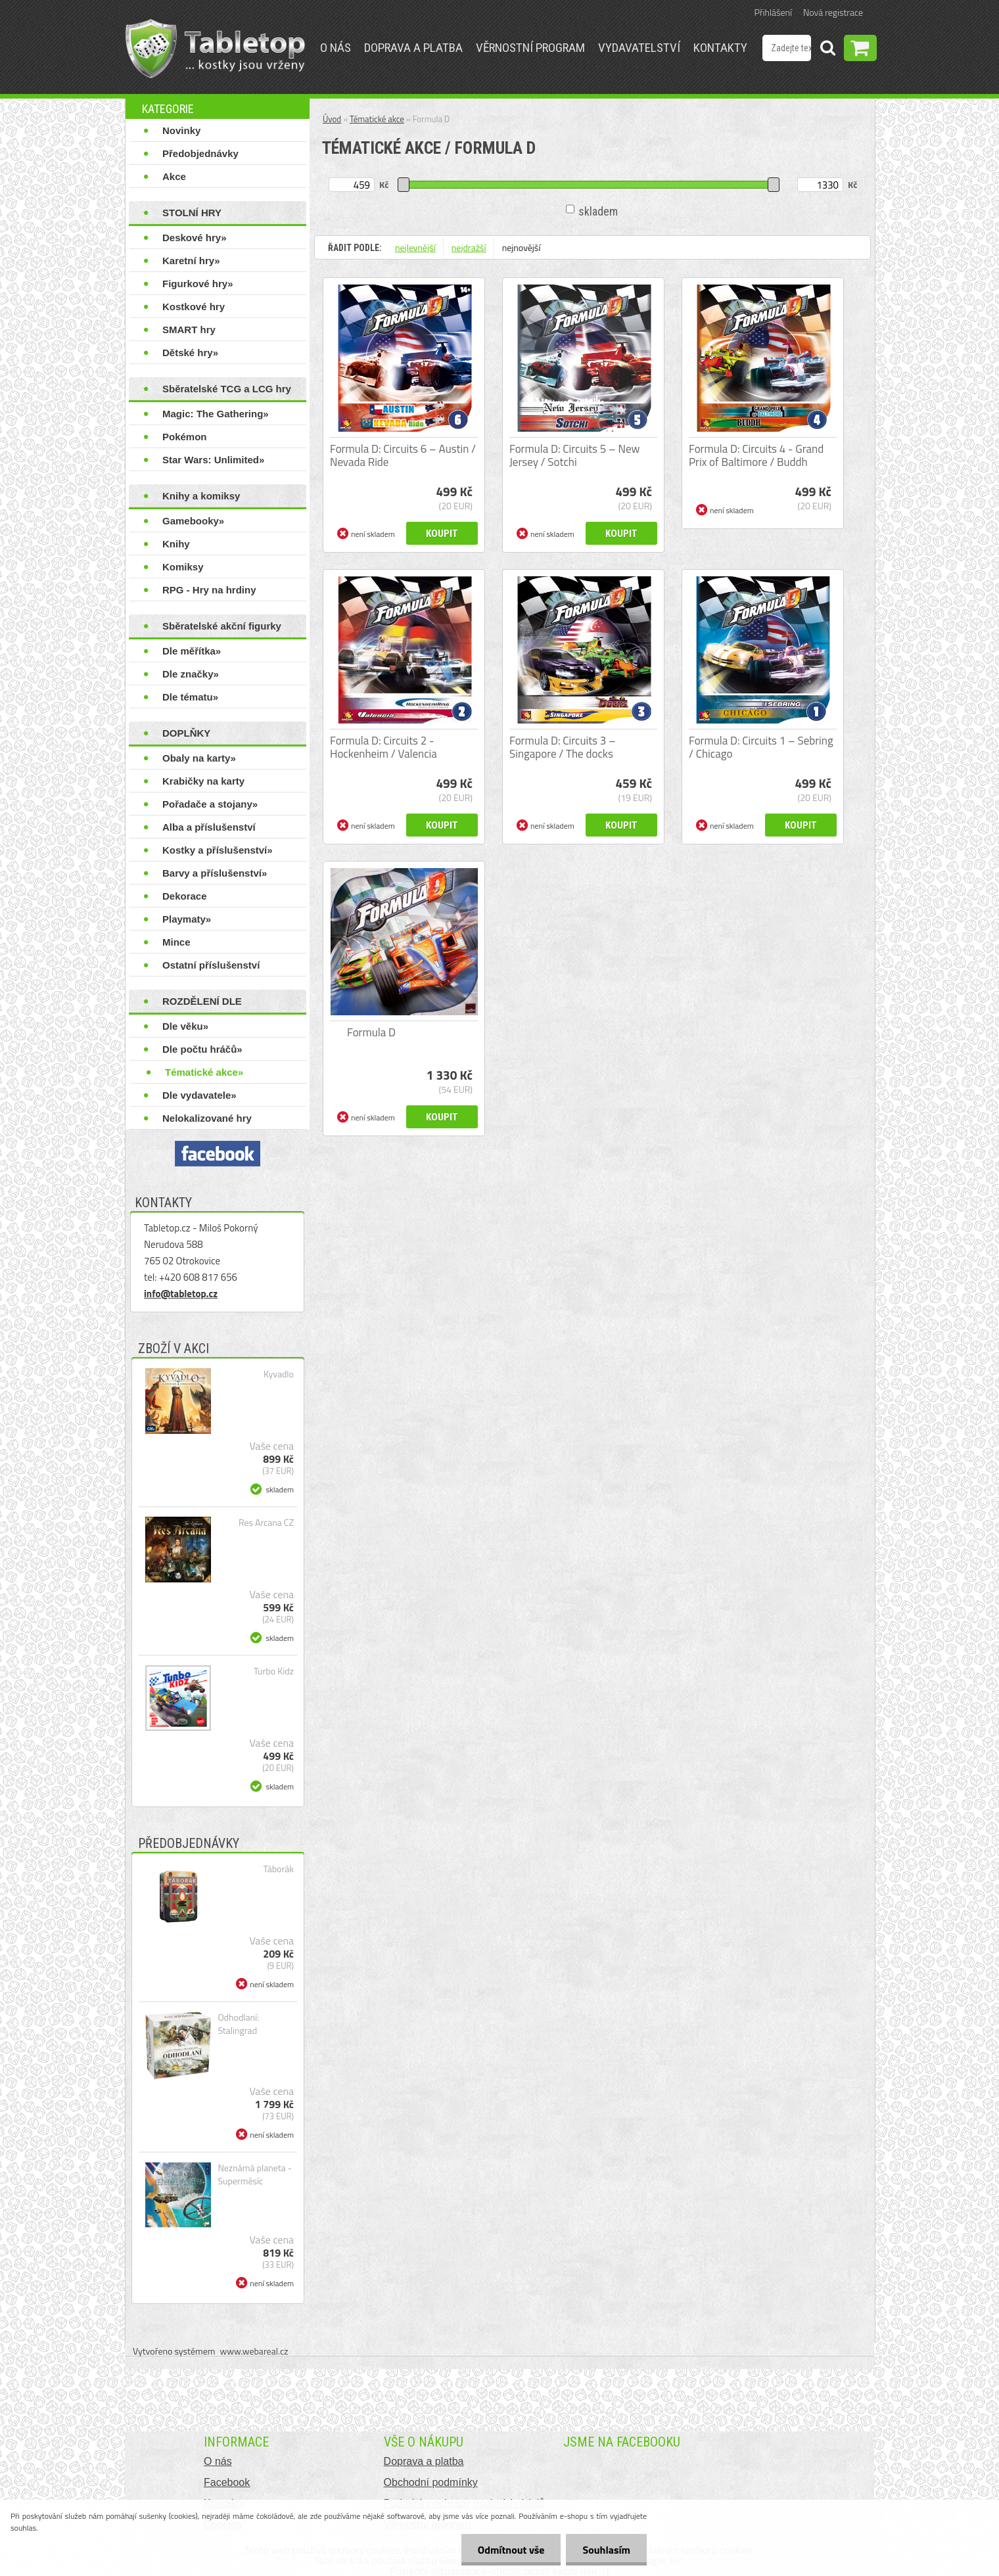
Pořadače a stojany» (210, 804)
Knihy (176, 543)
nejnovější (521, 247)
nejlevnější (415, 247)
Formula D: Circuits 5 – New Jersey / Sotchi (574, 455)
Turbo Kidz (274, 1671)
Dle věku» (185, 1026)
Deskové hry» (194, 237)
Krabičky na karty (203, 781)
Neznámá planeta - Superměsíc (254, 2174)
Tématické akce (377, 119)
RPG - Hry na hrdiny (209, 589)
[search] (827, 50)
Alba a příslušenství (209, 827)
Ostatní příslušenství (211, 965)
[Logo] (215, 48)
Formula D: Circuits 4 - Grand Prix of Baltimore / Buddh (756, 455)
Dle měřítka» (191, 650)
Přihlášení (773, 12)
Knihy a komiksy (201, 495)
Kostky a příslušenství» (217, 850)
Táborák (279, 1868)
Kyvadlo (279, 1374)
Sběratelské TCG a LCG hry (226, 388)
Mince (176, 942)
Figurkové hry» (197, 283)
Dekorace (184, 896)
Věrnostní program (530, 47)
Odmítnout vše (511, 2550)
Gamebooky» (193, 520)
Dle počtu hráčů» (202, 1049)
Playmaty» (186, 919)
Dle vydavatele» (199, 1095)
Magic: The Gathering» (215, 413)
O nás (335, 47)
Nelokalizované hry (207, 1118)
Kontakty (720, 47)
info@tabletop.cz (181, 1293)
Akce (174, 176)
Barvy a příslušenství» (214, 873)
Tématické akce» (204, 1072)
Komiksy (183, 566)
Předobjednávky (200, 153)
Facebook (227, 2482)
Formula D (371, 1032)
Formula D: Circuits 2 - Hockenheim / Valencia (383, 747)
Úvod (332, 119)
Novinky (181, 130)
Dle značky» (190, 673)
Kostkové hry (193, 306)
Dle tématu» (190, 696)
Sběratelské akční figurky (221, 626)
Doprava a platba (413, 47)
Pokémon (184, 436)
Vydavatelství (639, 47)
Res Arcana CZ (266, 1522)
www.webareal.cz (254, 2351)
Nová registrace (833, 12)
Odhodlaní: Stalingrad (238, 2024)
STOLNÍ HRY (191, 212)
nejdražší (469, 247)
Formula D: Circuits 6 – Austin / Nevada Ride (403, 455)
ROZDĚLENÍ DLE (202, 1001)
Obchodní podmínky (431, 2482)
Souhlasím (606, 2550)
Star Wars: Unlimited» (213, 459)
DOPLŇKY (186, 733)
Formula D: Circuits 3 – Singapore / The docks (562, 747)
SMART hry (189, 329)
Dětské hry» (190, 352)
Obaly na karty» (199, 758)
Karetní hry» (191, 260)
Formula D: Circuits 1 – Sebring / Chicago (761, 747)
